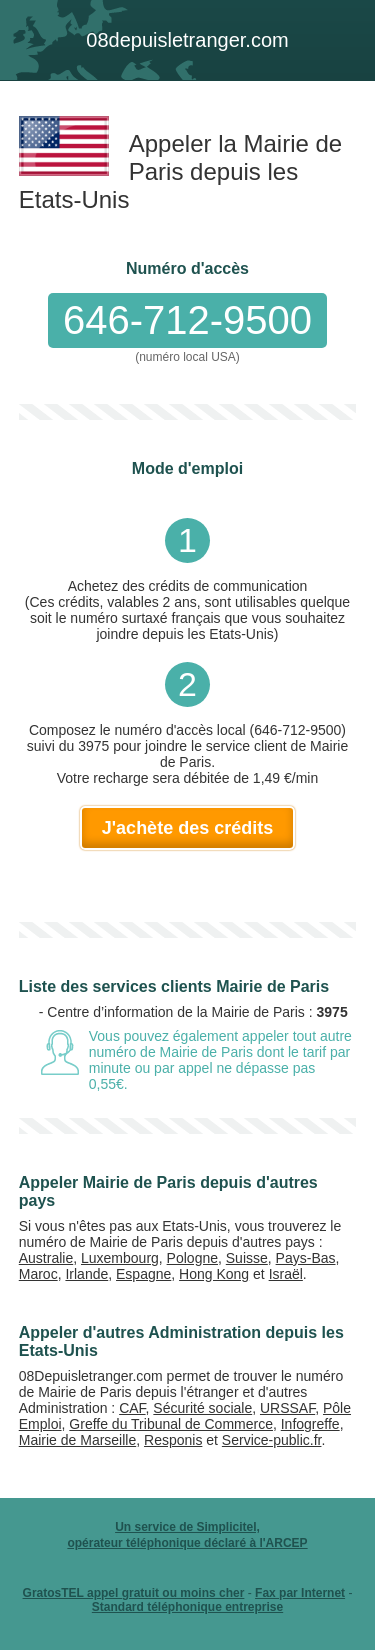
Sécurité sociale (202, 1408)
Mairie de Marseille (77, 1440)
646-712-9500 (187, 320)
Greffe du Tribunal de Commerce (171, 1424)
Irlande (86, 1274)
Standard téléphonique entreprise (187, 1607)
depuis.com (187, 40)
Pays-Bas (306, 1258)
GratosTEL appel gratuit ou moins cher (134, 1593)
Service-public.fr (272, 1440)
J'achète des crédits (187, 828)
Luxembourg (120, 1258)
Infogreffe (310, 1424)
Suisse (247, 1258)
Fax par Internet (300, 1593)
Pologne (192, 1258)
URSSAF (287, 1408)
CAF (132, 1408)
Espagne (143, 1274)
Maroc (38, 1274)
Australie (46, 1258)
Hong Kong (214, 1274)
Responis (173, 1440)
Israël (286, 1274)
